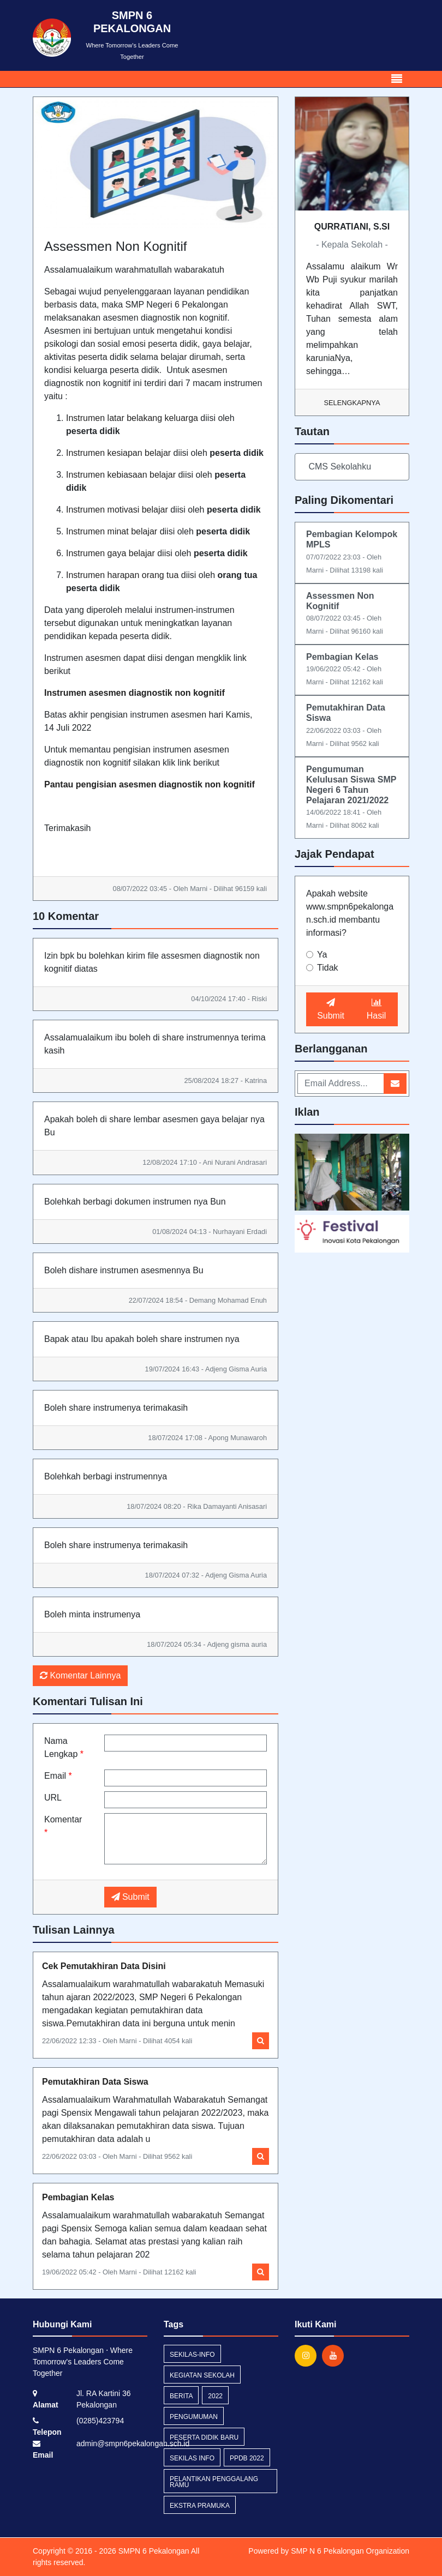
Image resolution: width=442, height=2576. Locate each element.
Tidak (327, 967)
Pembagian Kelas (78, 2197)
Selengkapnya (352, 403)
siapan (129, 453)
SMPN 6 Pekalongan (152, 2551)
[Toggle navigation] (396, 79)
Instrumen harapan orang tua (122, 575)
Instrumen (85, 453)
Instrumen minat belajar (111, 531)
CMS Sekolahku (338, 466)
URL (53, 1797)
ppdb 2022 (247, 2458)
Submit (130, 1896)
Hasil (376, 1009)
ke (110, 453)
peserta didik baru (204, 2437)
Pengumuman (194, 2417)
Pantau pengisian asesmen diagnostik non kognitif (149, 784)
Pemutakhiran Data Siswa (95, 2081)
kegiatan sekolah (202, 2375)
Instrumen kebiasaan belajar (121, 474)
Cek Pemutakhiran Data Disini (104, 1966)
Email (58, 1775)
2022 (215, 2396)
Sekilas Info (192, 2458)
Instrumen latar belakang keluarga (132, 418)
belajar (156, 453)
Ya (322, 954)
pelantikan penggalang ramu (214, 2482)
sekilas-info (192, 2354)
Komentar (63, 1826)
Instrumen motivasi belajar (117, 509)
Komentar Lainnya (80, 1675)
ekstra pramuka (200, 2505)
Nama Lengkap (63, 1747)
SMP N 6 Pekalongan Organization (350, 2551)
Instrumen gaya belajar (110, 553)
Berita (181, 2396)
